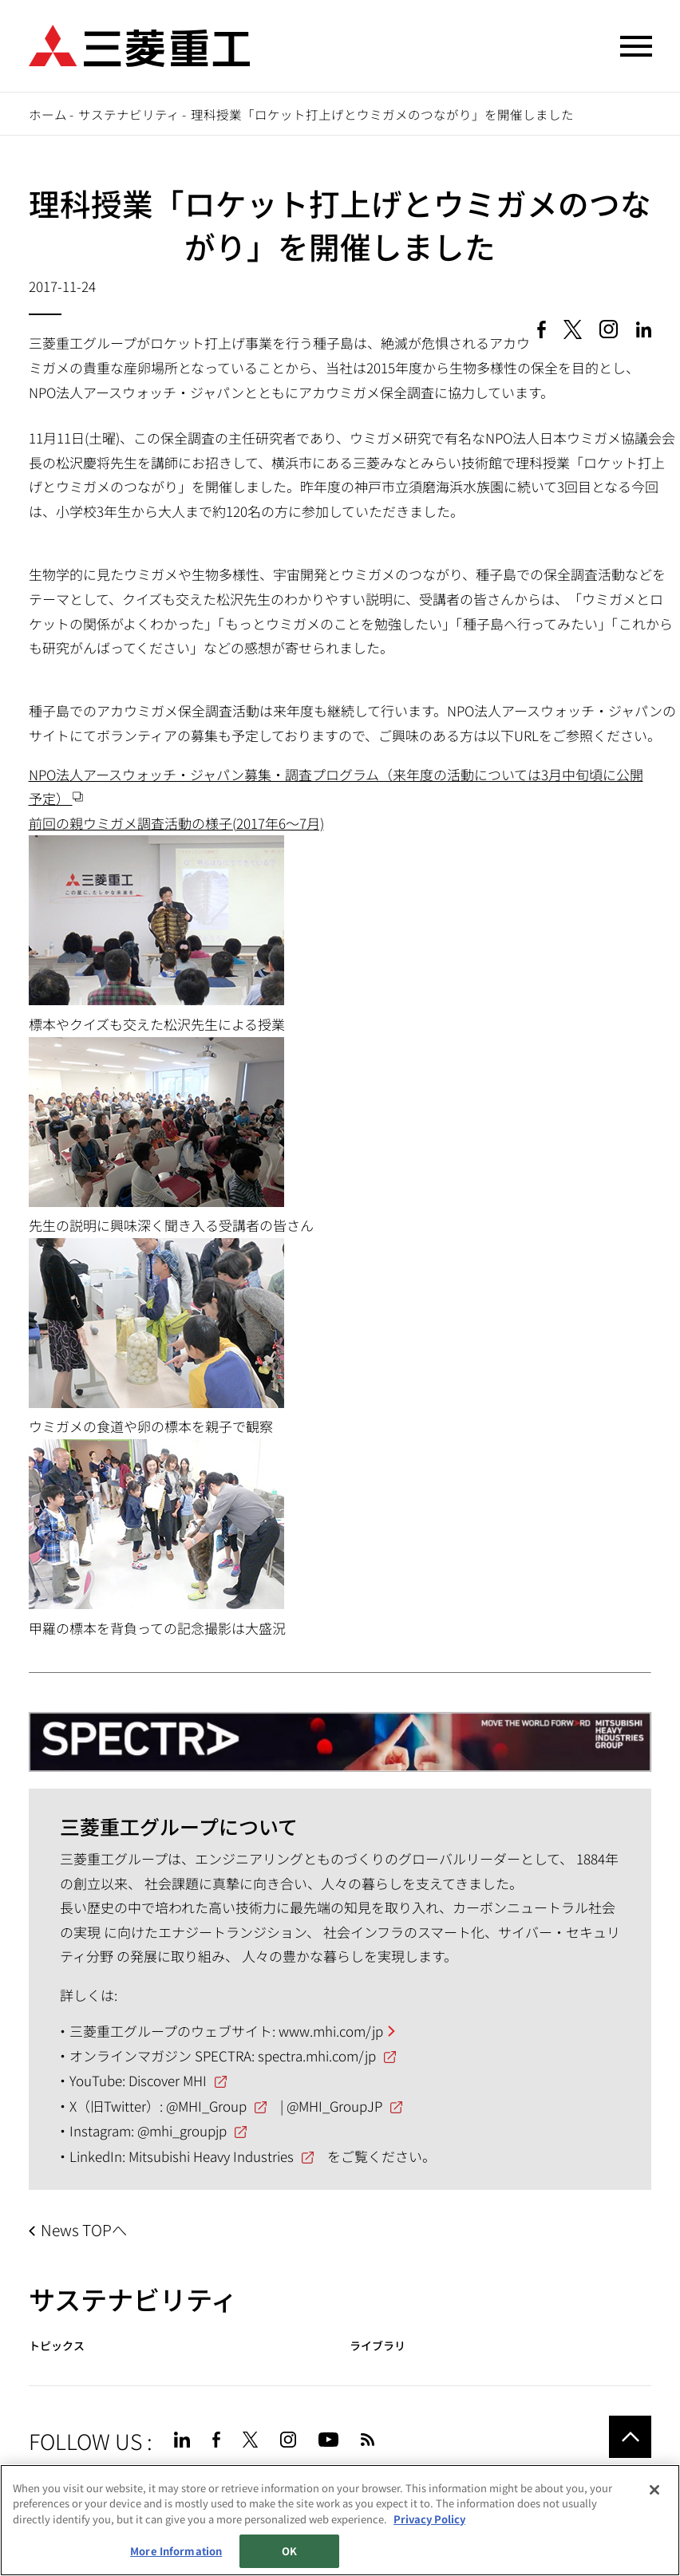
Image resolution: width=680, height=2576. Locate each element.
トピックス (57, 2345)
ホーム (48, 114)
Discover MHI (167, 2080)
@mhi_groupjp (182, 2130)
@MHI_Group (206, 2106)
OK (289, 2550)
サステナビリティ (129, 114)
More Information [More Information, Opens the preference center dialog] (176, 2550)
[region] (340, 2520)
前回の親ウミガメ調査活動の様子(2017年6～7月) (176, 823)
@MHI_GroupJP (334, 2106)
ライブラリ (377, 2345)
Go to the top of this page (630, 2437)
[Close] (654, 2489)
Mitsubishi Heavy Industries (211, 2156)
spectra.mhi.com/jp (317, 2055)
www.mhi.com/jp (331, 2031)
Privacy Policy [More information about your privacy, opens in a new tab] (429, 2519)
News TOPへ (84, 2230)
